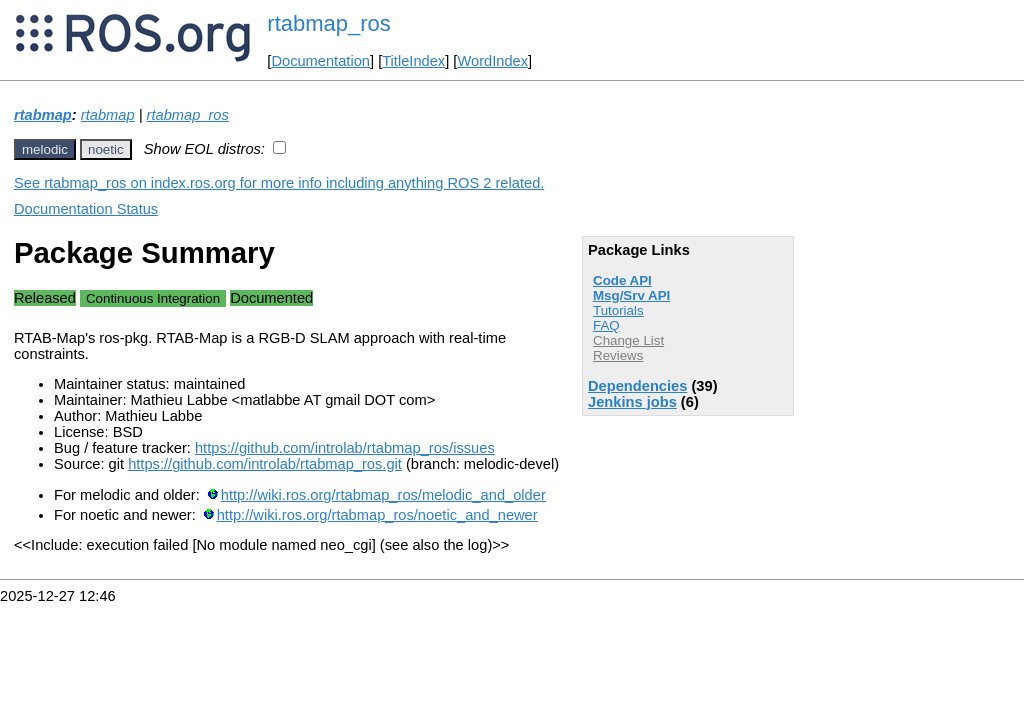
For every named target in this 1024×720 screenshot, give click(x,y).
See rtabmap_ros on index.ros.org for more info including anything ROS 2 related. (279, 183)
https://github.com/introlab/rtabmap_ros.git (265, 464)
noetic (106, 149)
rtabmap (43, 115)
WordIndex (492, 61)
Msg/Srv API (631, 295)
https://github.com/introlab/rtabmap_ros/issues (345, 448)
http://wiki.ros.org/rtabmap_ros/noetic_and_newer (377, 515)
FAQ (606, 325)
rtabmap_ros (329, 23)
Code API (622, 280)
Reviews (618, 355)
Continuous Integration (153, 298)
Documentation (320, 61)
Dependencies (637, 386)
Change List (628, 340)
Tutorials (618, 310)
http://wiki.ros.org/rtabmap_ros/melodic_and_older (383, 495)
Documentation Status (86, 209)
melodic (45, 149)
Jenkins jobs (632, 402)
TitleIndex (413, 61)
